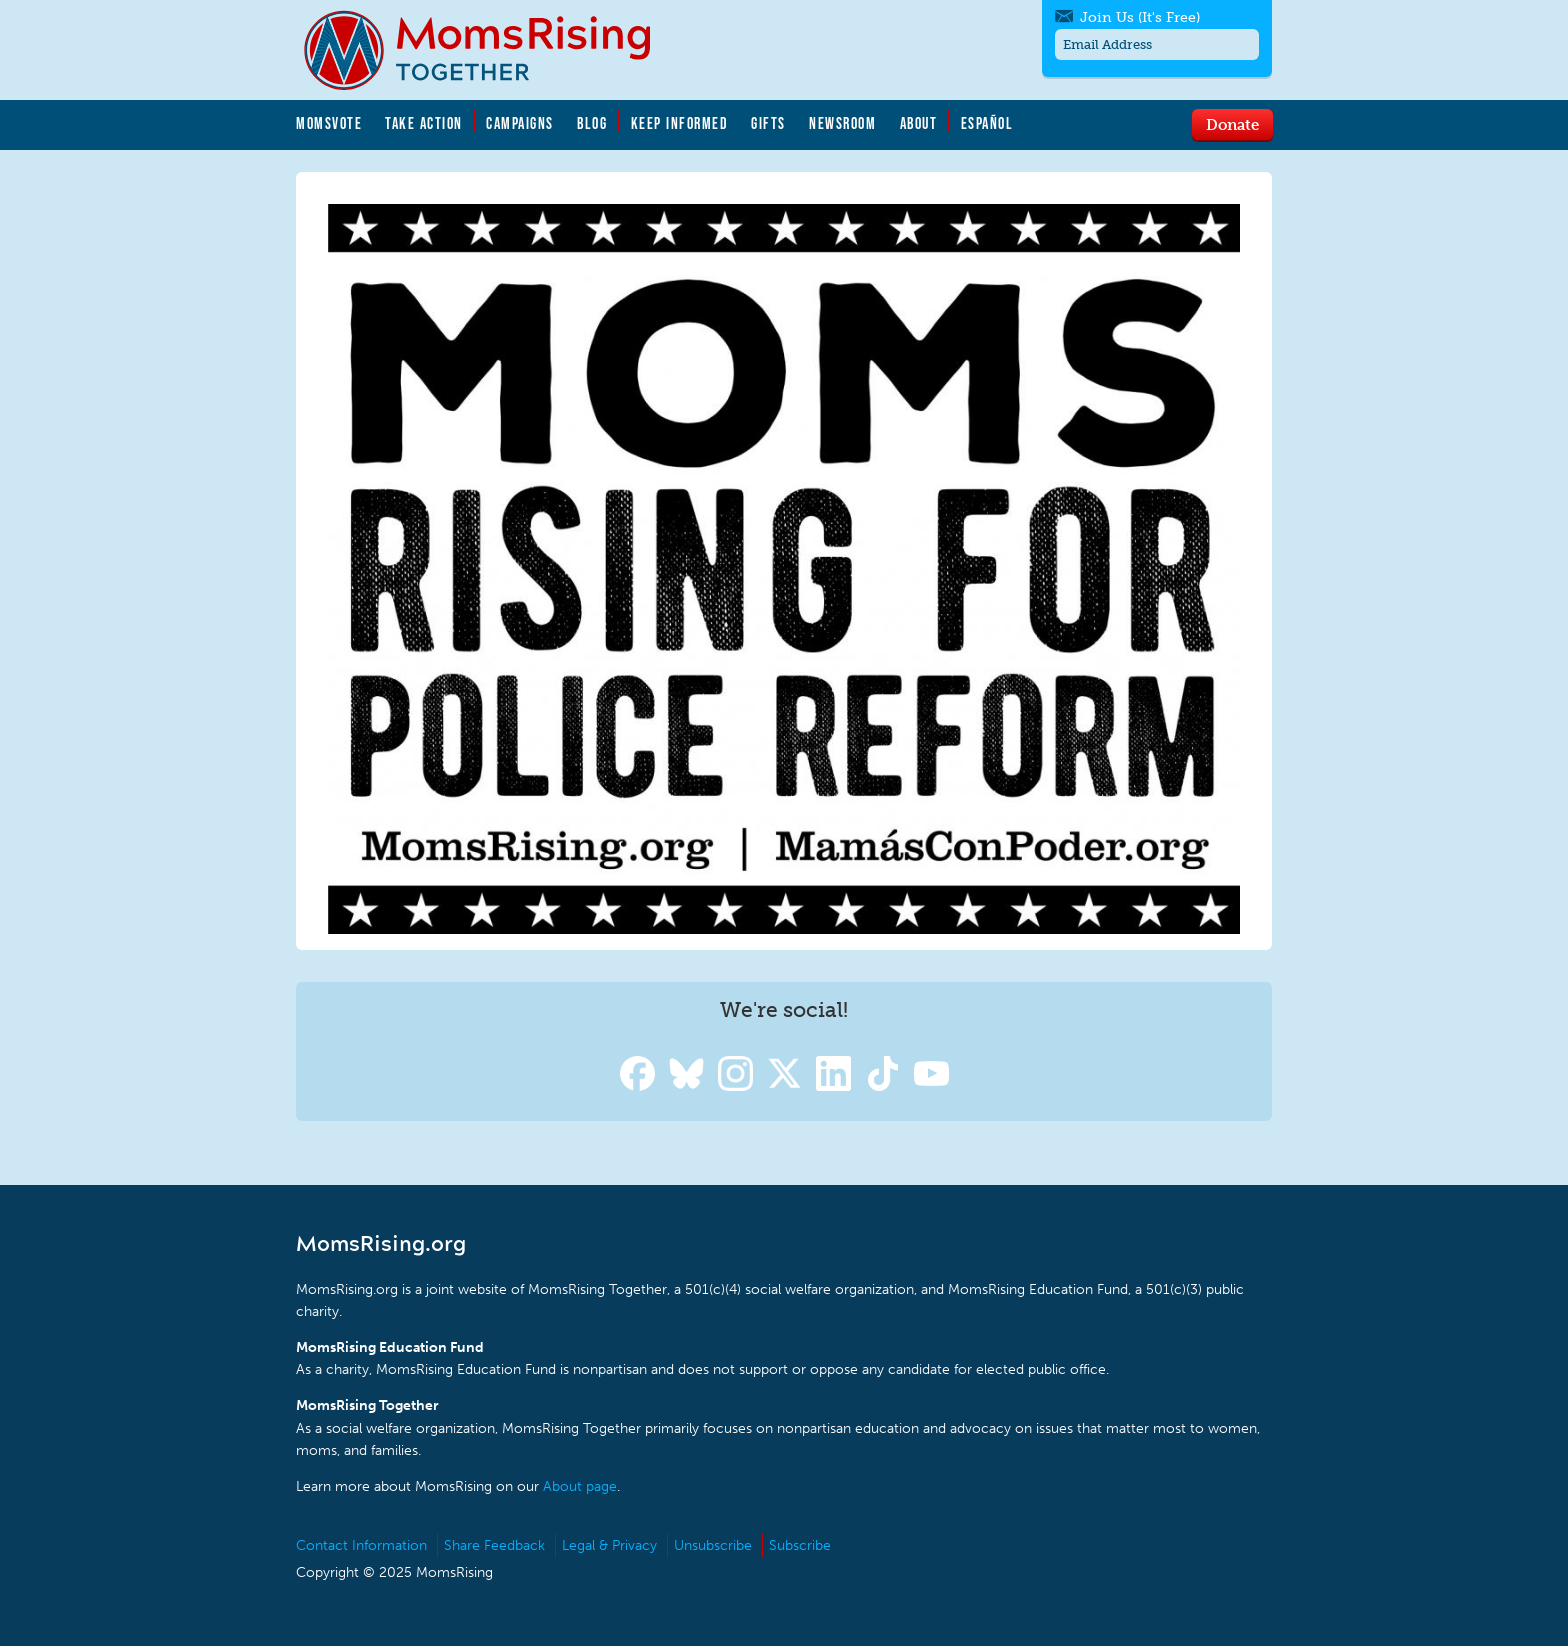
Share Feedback (494, 1545)
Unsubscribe (713, 1545)
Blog (592, 123)
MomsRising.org (491, 50)
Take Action (424, 123)
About (919, 123)
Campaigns (520, 123)
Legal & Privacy (609, 1545)
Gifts (768, 123)
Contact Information (361, 1545)
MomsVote (329, 123)
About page (580, 1486)
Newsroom (842, 123)
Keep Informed (680, 123)
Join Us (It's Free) (1140, 17)
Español (987, 123)
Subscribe (800, 1545)
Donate (1232, 124)
